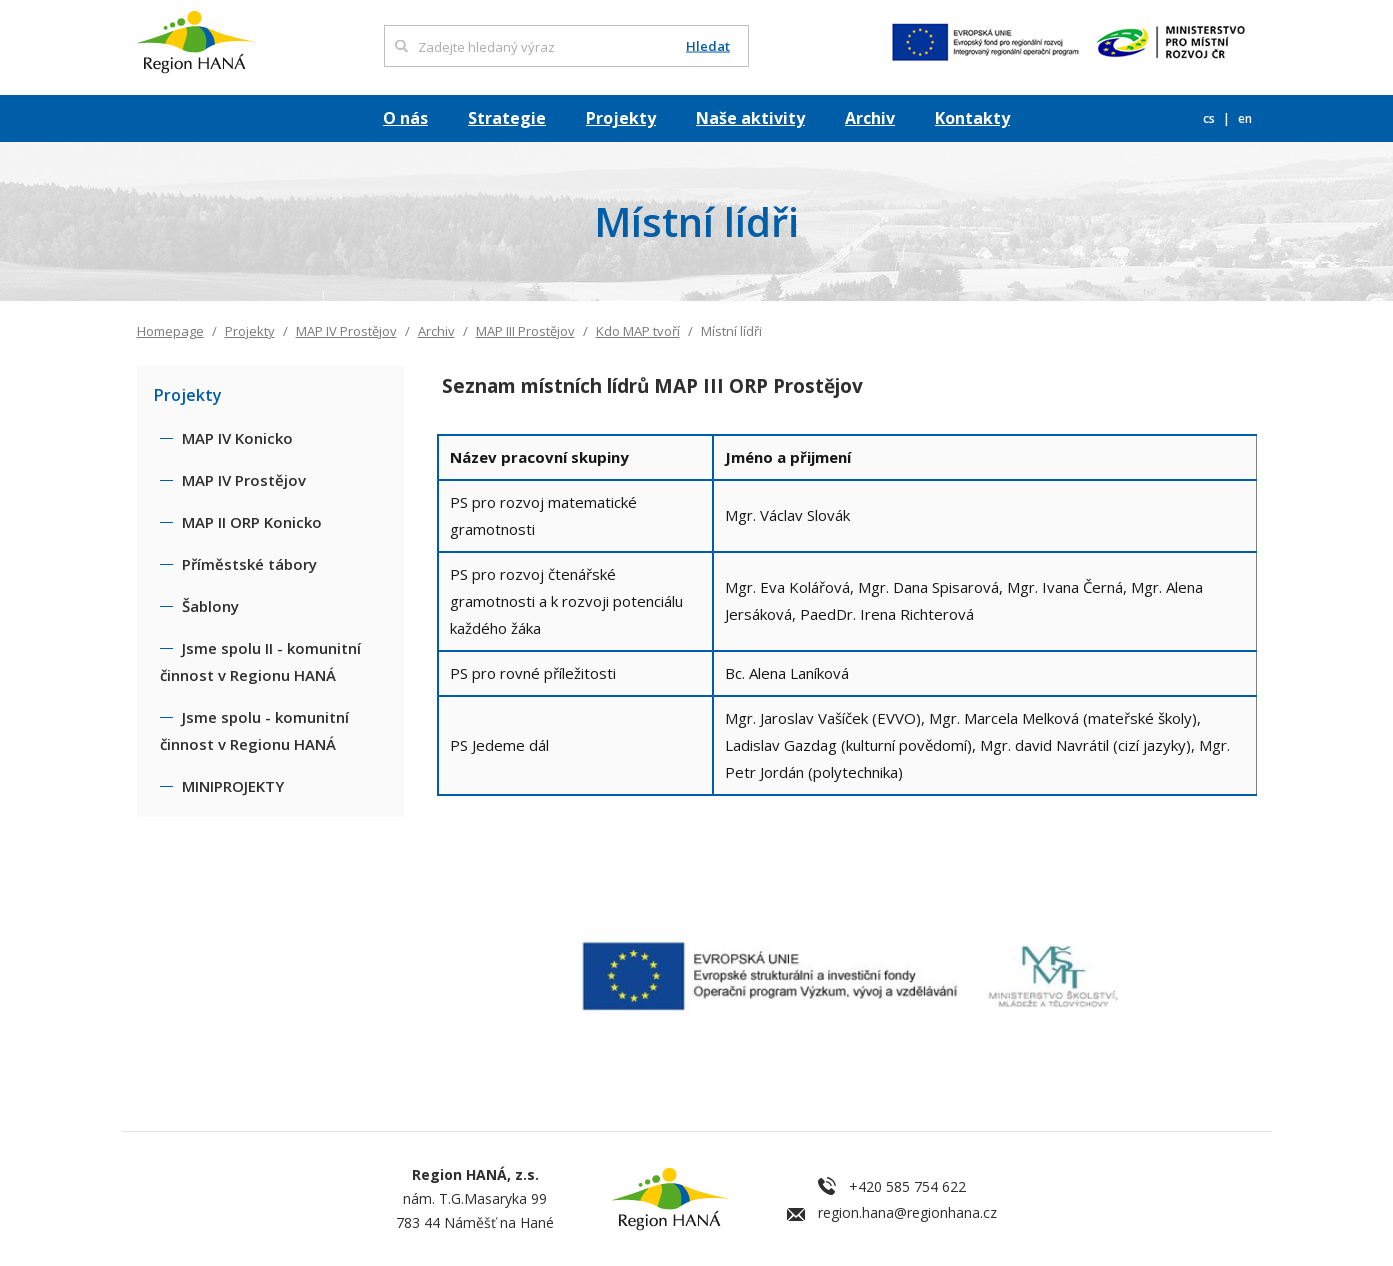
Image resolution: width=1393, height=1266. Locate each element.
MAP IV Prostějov (346, 331)
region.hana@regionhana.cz (907, 1212)
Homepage (170, 331)
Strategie (507, 118)
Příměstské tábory (249, 564)
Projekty (621, 118)
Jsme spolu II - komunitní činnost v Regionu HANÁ (260, 661)
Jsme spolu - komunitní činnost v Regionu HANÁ (254, 730)
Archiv (870, 118)
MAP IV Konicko (237, 438)
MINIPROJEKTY (233, 786)
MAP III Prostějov (525, 331)
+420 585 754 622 (907, 1186)
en (1245, 118)
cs (1210, 118)
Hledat (708, 46)
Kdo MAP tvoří (638, 331)
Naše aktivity (750, 118)
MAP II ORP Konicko (252, 522)
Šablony (210, 606)
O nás (405, 118)
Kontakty (972, 118)
